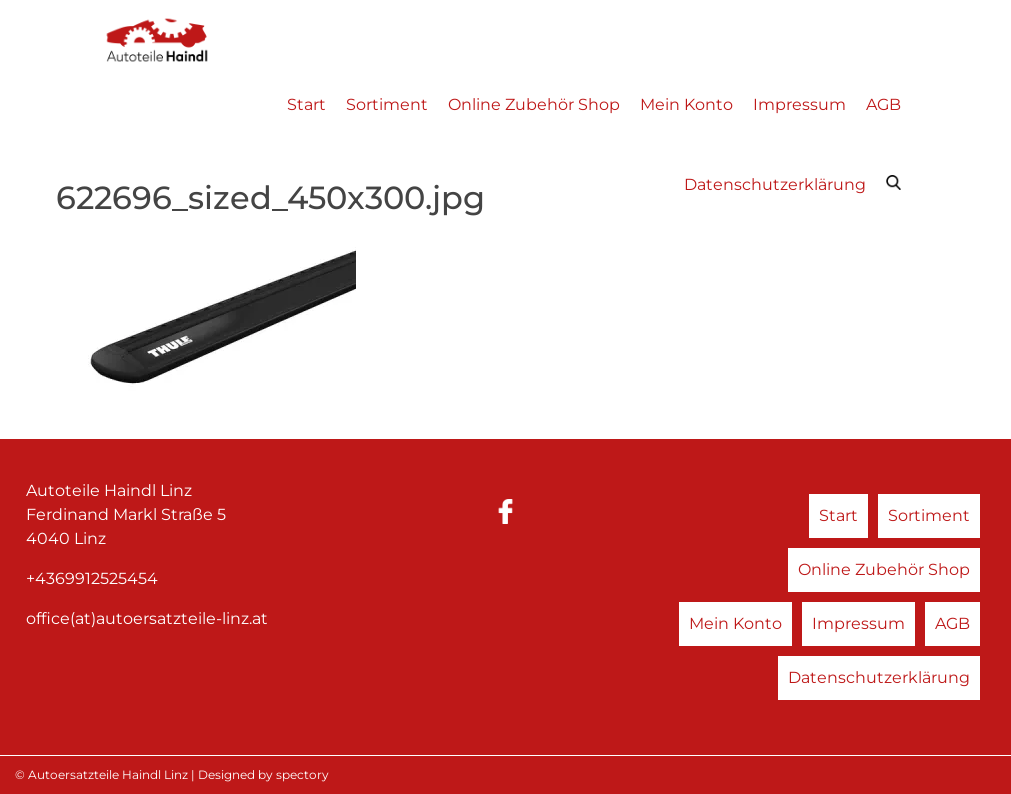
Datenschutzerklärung (775, 184)
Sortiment (387, 104)
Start (306, 104)
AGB (883, 104)
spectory (302, 774)
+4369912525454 (92, 578)
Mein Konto (686, 104)
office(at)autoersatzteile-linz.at (147, 618)
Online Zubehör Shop (534, 104)
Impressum (799, 104)
